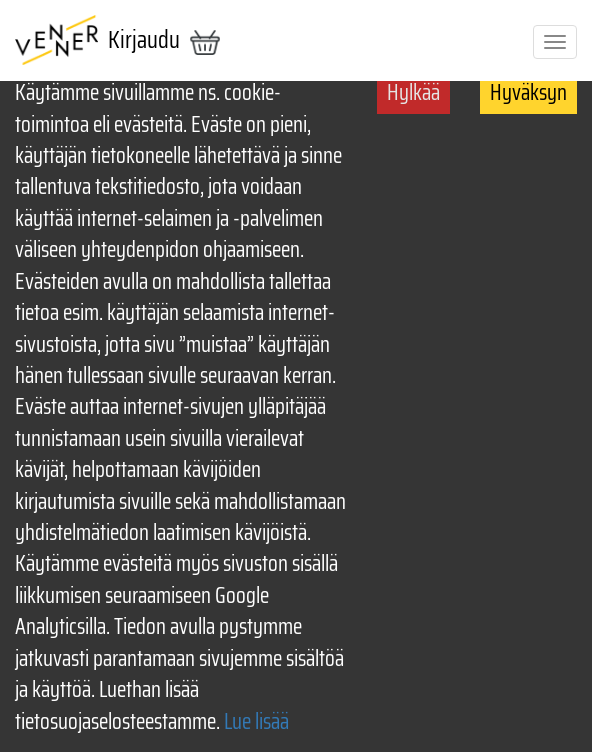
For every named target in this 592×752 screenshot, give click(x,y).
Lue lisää (256, 721)
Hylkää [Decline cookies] (413, 92)
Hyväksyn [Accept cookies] (528, 92)
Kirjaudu (144, 40)
